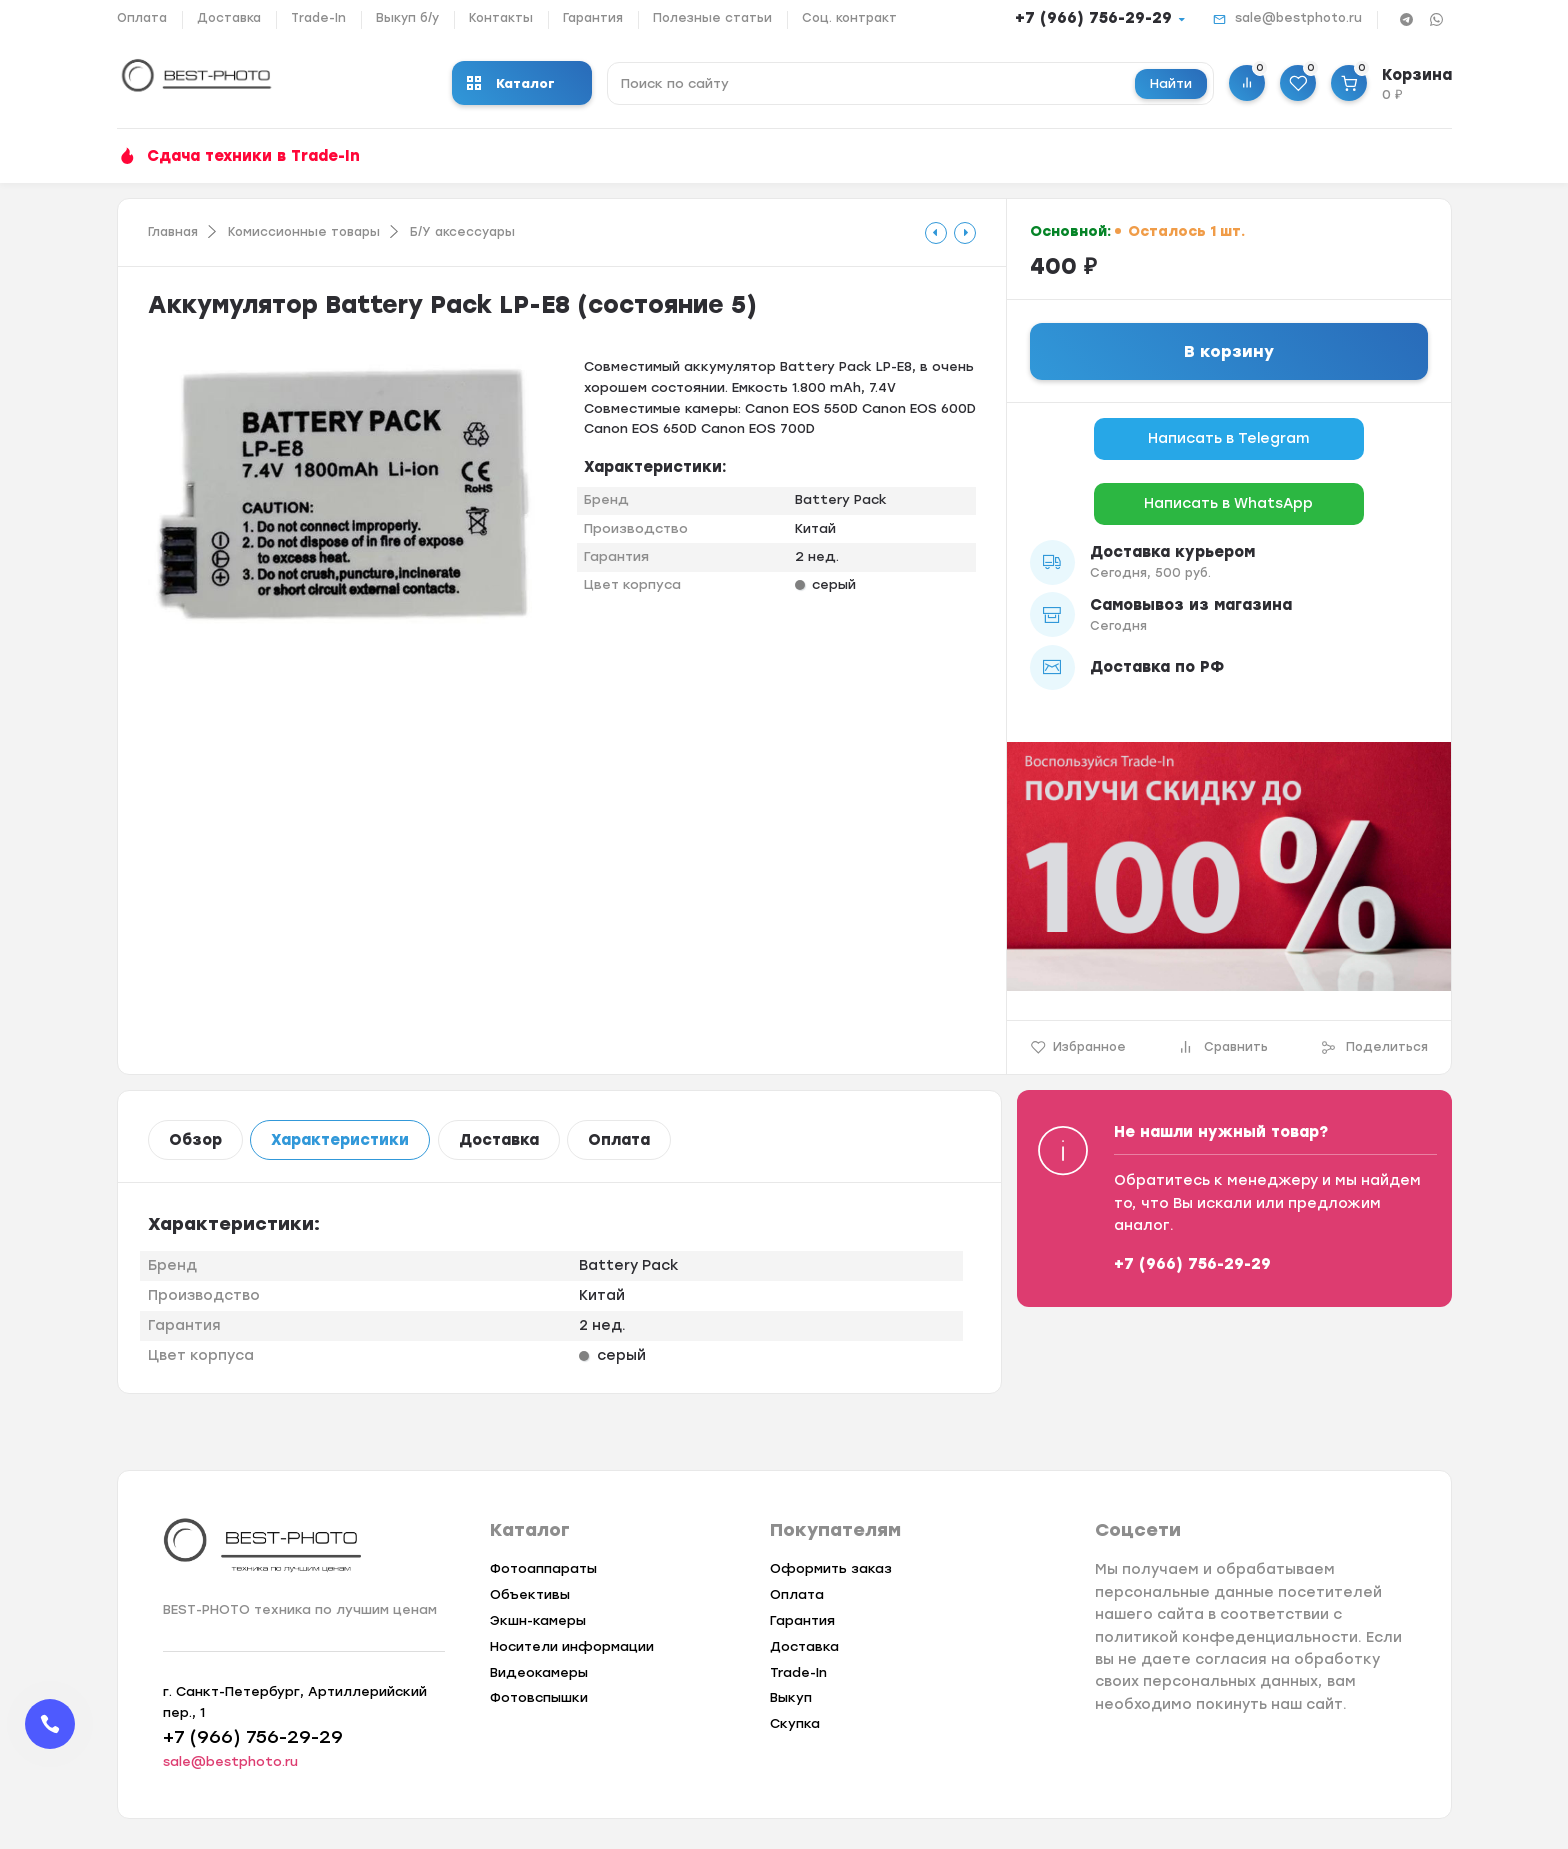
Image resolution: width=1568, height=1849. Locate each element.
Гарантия (593, 18)
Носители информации (572, 1646)
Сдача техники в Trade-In (253, 156)
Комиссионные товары (304, 232)
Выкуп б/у (407, 18)
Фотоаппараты (543, 1568)
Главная (173, 232)
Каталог (511, 83)
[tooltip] (936, 233)
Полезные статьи (712, 18)
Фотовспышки (539, 1697)
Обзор (195, 1140)
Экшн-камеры (538, 1620)
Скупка (795, 1723)
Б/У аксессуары (462, 232)
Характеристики (340, 1140)
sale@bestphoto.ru (1298, 18)
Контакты (501, 18)
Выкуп (791, 1697)
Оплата (142, 18)
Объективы (530, 1594)
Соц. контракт (849, 18)
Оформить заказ (831, 1568)
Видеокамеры (539, 1672)
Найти (1171, 83)
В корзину (1229, 351)
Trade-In (318, 18)
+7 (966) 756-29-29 (1093, 18)
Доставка (229, 18)
